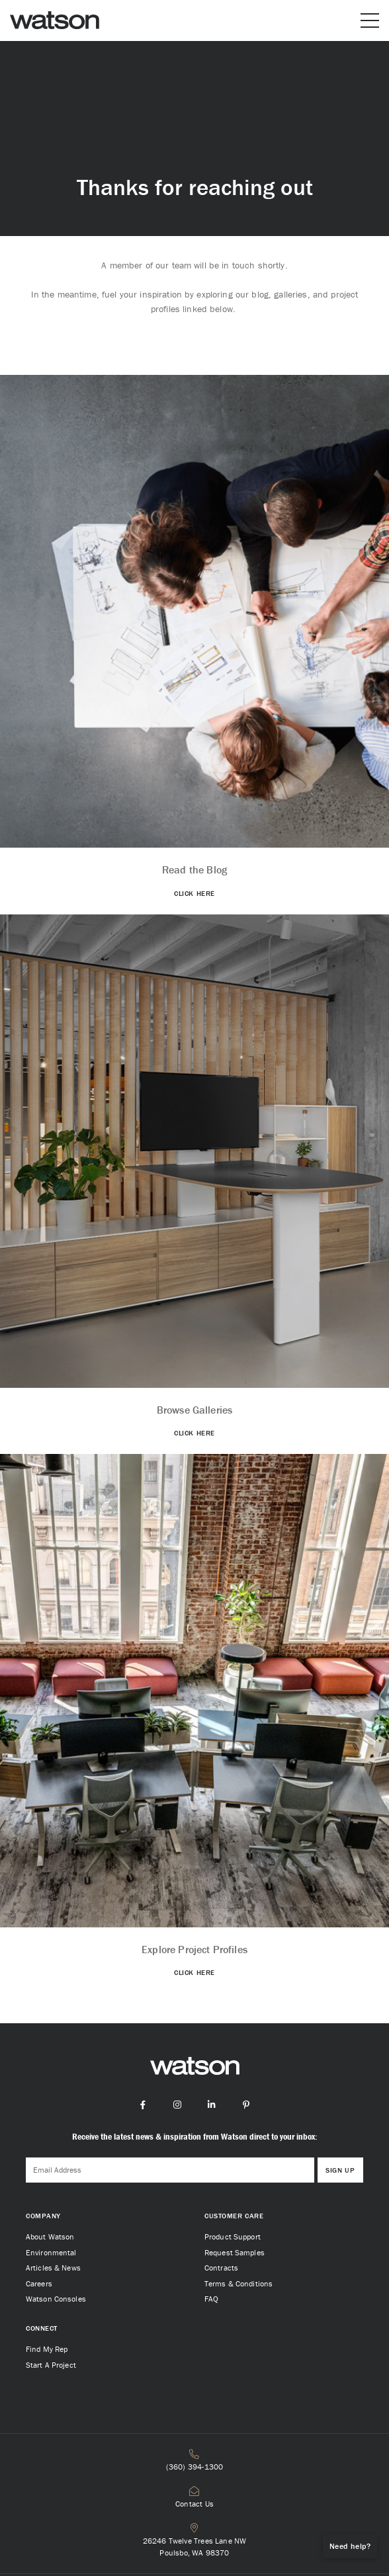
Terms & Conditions (238, 2283)
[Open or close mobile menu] (370, 20)
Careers (39, 2283)
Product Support (232, 2236)
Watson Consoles (56, 2299)
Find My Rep (46, 2349)
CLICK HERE (194, 893)
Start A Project (51, 2365)
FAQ (211, 2299)
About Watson (50, 2236)
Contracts (221, 2268)
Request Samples (234, 2252)
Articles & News (53, 2268)
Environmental (51, 2252)
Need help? (350, 2546)
